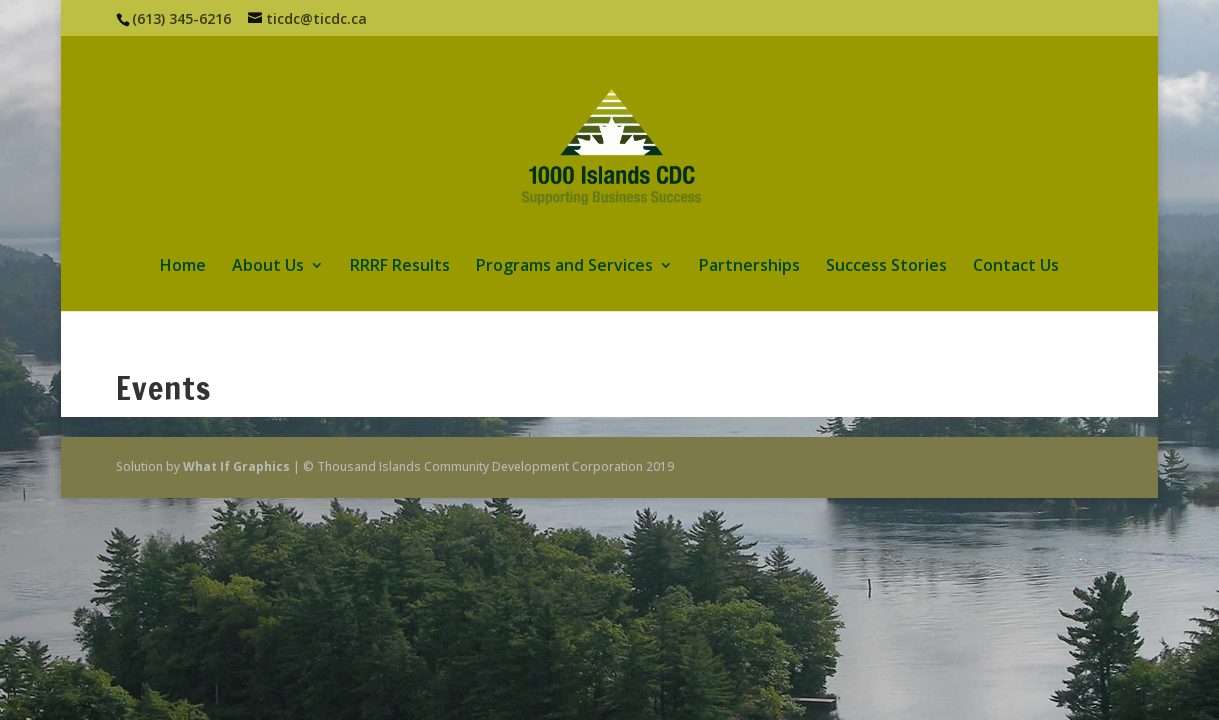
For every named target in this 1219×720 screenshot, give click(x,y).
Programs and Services (564, 267)
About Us (268, 267)
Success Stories (886, 267)
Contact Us (1016, 267)
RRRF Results (400, 267)
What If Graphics (236, 466)
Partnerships (749, 267)
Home (183, 267)
